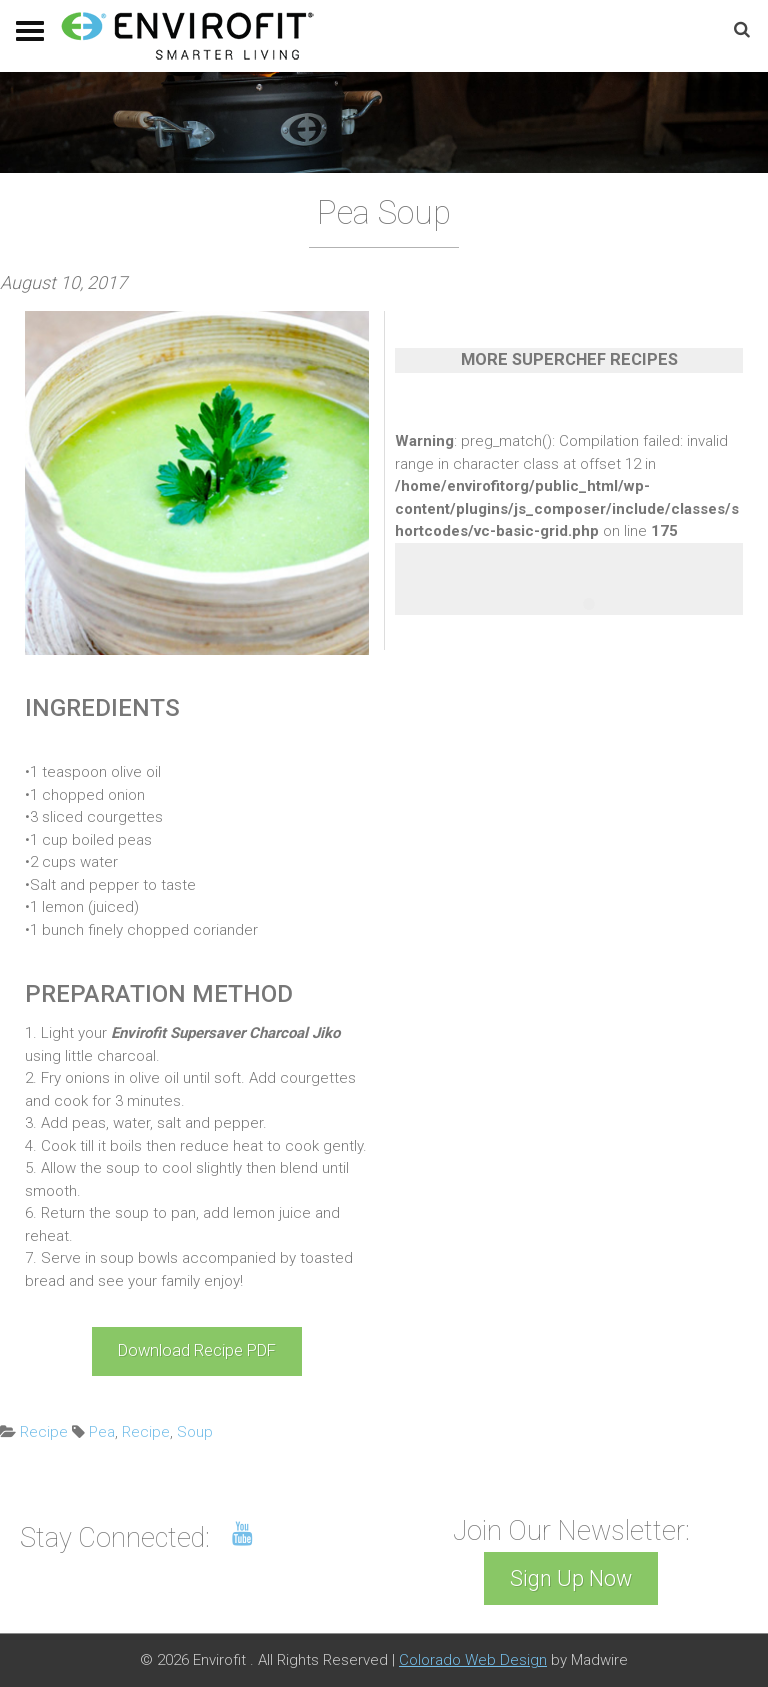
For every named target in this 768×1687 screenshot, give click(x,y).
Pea (102, 1432)
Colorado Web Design (473, 1660)
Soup (195, 1432)
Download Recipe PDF (197, 1350)
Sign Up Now (571, 1578)
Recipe (44, 1432)
